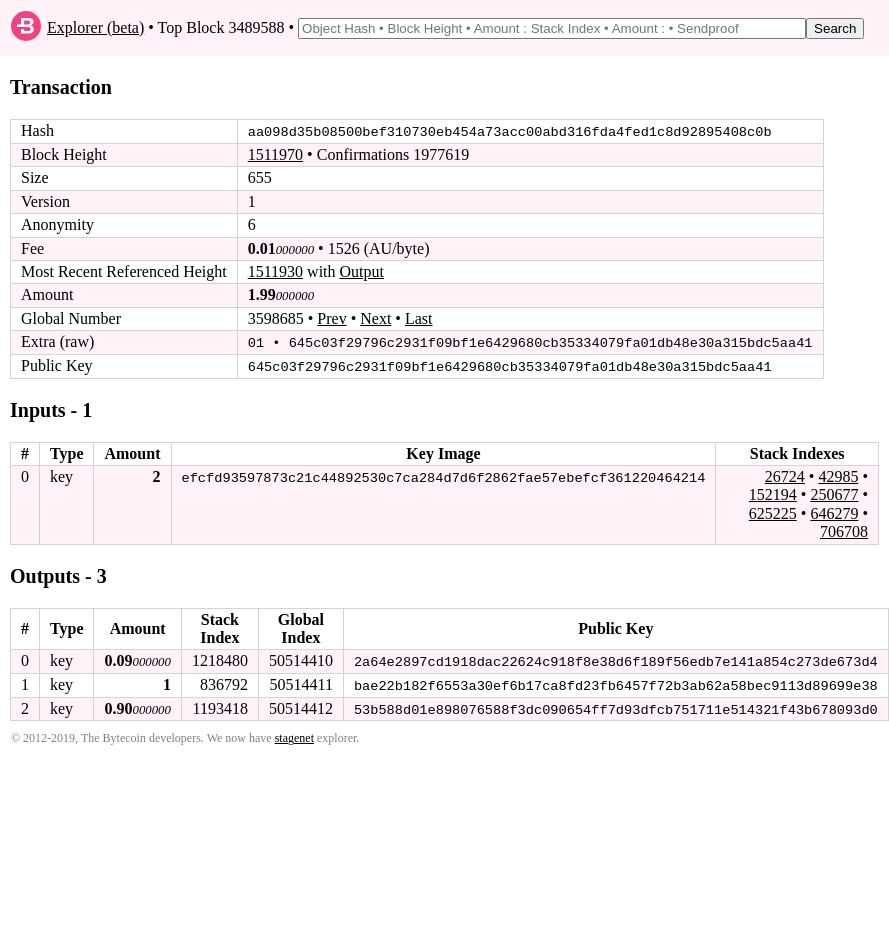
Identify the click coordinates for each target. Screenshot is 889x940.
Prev (331, 318)
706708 (844, 530)
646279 (834, 512)
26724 (785, 475)
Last (419, 318)
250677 (834, 493)
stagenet (294, 737)
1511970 (275, 154)
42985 (838, 475)
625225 (773, 512)
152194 (773, 493)
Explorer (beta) (95, 27)
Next (375, 318)
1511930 (275, 271)
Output (362, 271)
